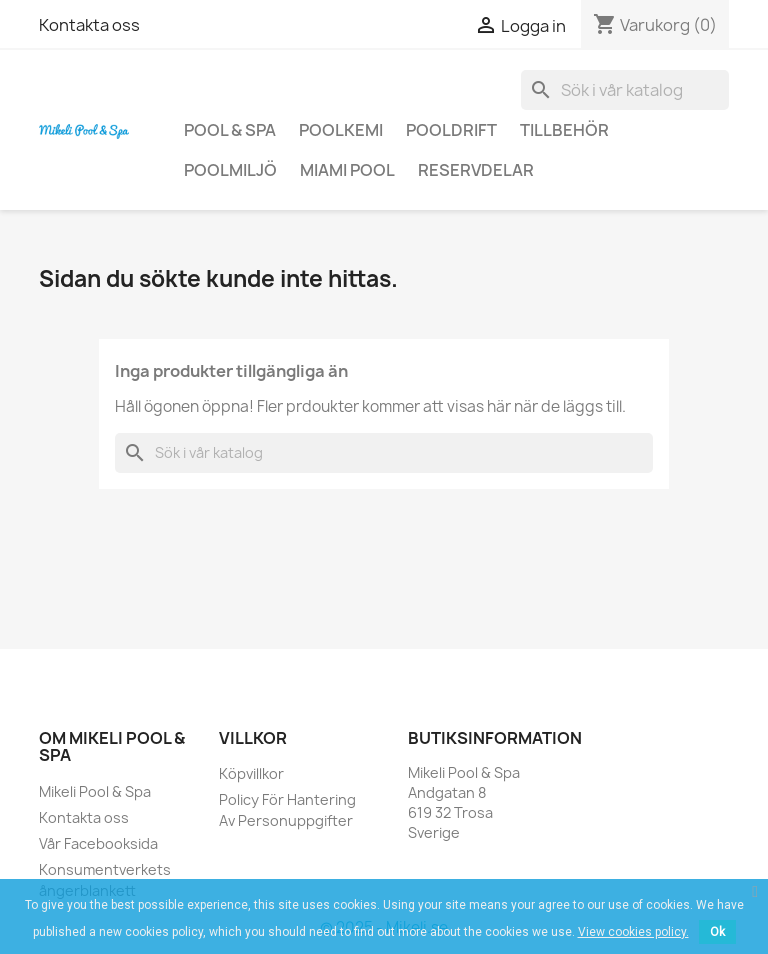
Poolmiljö (230, 170)
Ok (717, 932)
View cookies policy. (633, 932)
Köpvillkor (251, 773)
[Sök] (625, 90)
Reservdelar (476, 170)
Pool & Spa (230, 130)
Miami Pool (347, 170)
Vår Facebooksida (98, 843)
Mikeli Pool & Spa (95, 791)
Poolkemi (341, 130)
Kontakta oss (89, 25)
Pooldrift (451, 130)
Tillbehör (564, 130)
